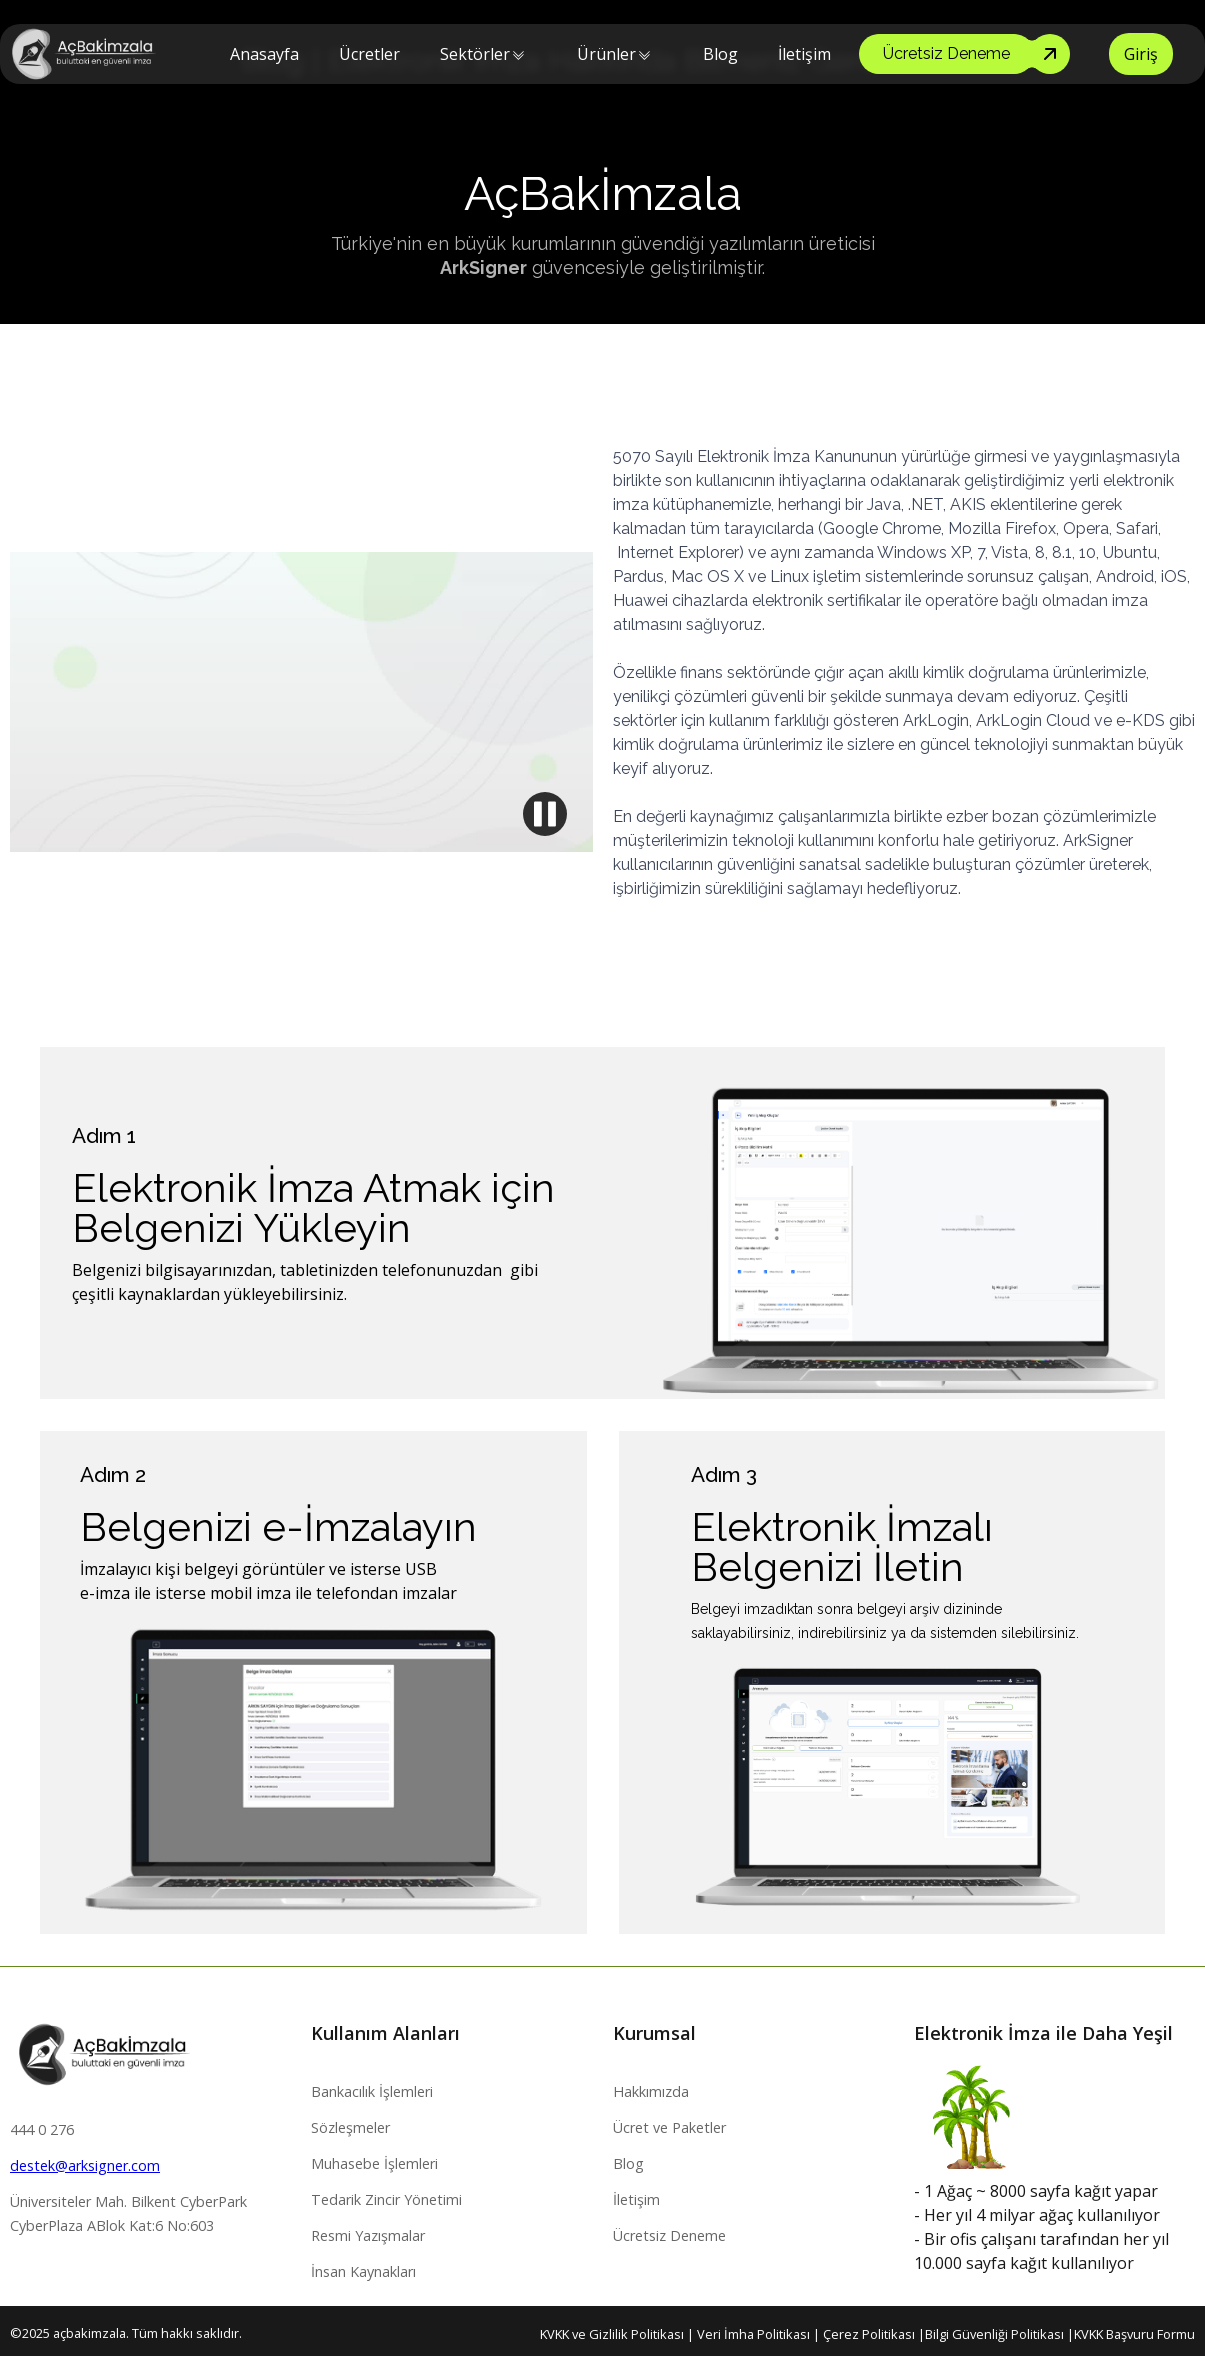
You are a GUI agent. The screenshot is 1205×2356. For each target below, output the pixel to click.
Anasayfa (264, 54)
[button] (475, 54)
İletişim (804, 54)
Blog (720, 54)
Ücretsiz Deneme (669, 2235)
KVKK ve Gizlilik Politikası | (618, 2334)
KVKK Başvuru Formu (1134, 2334)
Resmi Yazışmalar (368, 2235)
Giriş (1141, 54)
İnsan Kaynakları (363, 2271)
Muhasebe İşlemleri (374, 2163)
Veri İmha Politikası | (760, 2334)
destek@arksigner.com (85, 2165)
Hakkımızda (651, 2091)
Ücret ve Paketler (669, 2127)
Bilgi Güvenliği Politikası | (999, 2334)
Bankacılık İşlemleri (372, 2091)
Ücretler (369, 54)
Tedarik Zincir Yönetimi (386, 2199)
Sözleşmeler (350, 2127)
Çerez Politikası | (874, 2334)
